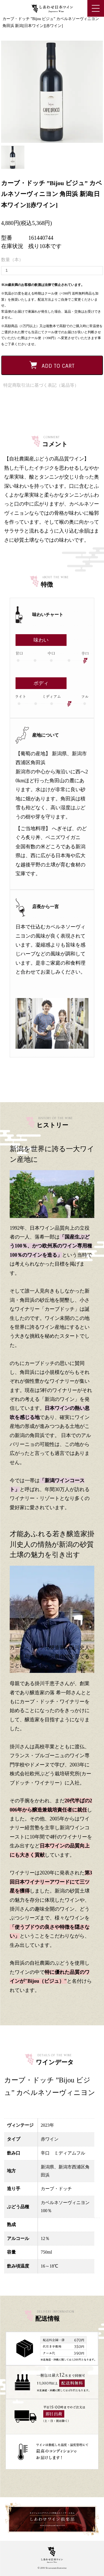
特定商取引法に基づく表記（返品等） (41, 385)
